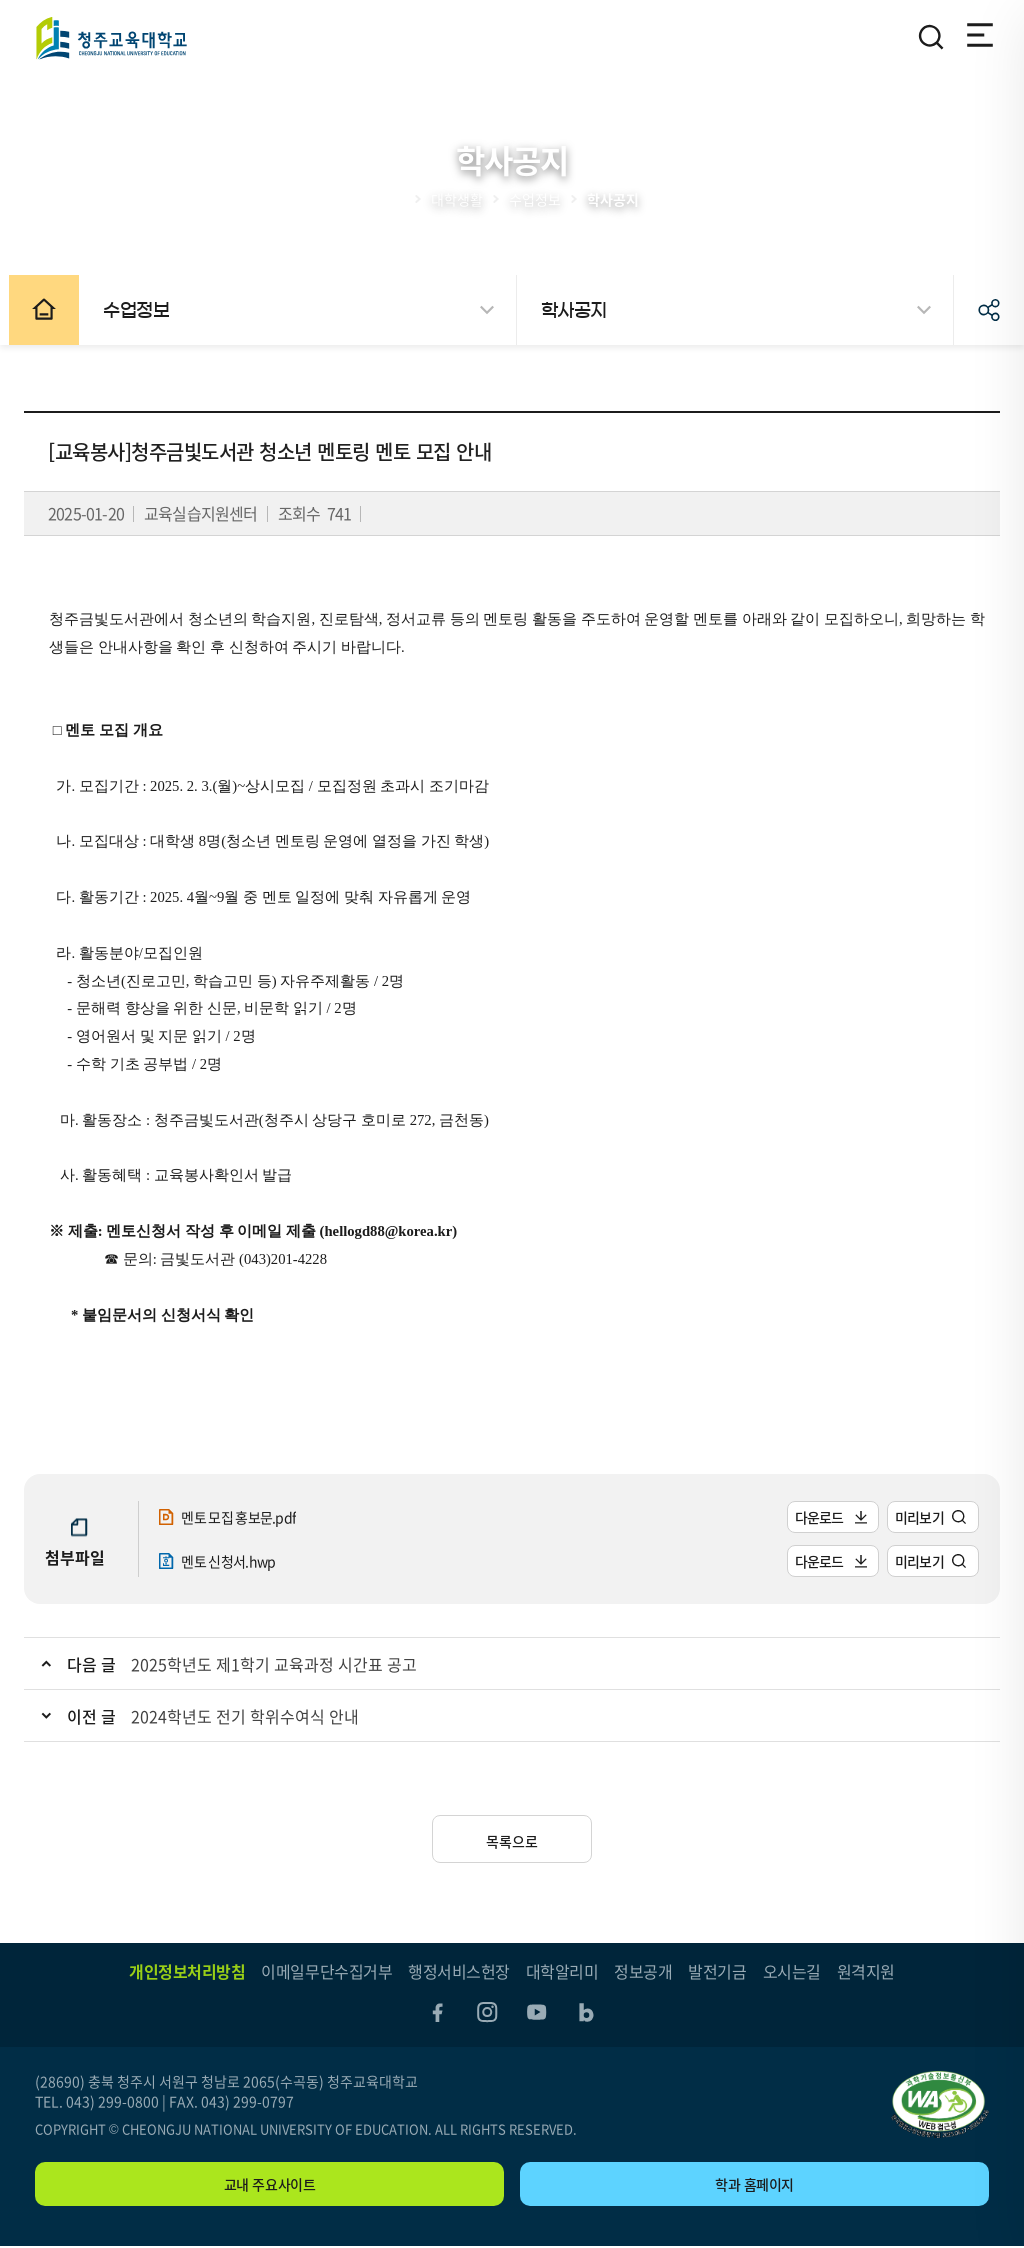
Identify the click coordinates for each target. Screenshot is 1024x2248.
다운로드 (808, 1517)
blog (590, 2013)
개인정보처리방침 (187, 1971)
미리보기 (908, 1517)
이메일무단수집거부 (326, 1971)
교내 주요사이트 (270, 2186)
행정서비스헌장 (459, 1971)
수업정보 (535, 199)
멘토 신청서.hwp (237, 1561)
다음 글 (102, 1664)
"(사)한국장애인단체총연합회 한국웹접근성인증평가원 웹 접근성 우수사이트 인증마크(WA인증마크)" (940, 2106)
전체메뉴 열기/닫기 (975, 37)
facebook (434, 2013)
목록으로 (512, 1841)
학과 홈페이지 (754, 2186)
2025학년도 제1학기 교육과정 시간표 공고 (285, 1664)
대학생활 (457, 199)
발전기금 (717, 1971)
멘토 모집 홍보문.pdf (247, 1517)
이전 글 (102, 1716)
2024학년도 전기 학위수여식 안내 (256, 1716)
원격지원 (866, 1971)
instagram (486, 2013)
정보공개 (643, 1971)
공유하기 (989, 310)
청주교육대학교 (111, 37)
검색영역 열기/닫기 (931, 37)
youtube (538, 2013)
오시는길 (792, 1971)
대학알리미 (562, 1971)
